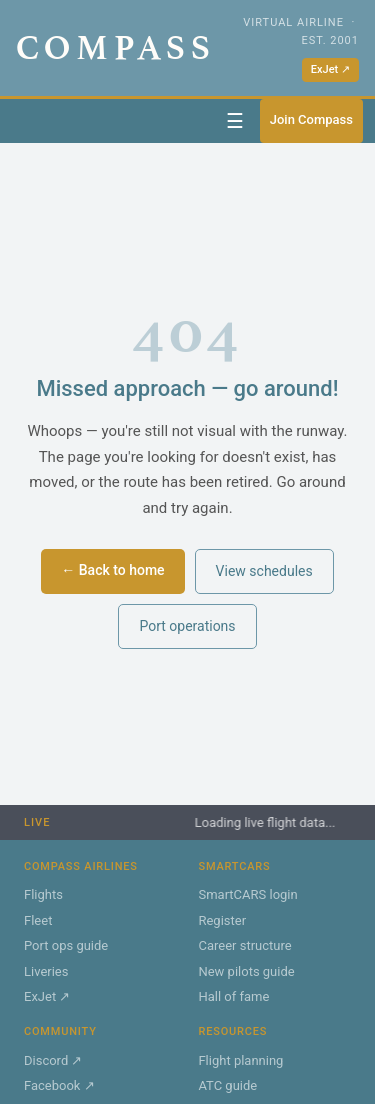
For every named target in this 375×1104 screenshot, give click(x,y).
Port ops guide (66, 945)
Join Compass (311, 119)
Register (222, 920)
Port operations (187, 626)
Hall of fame (233, 996)
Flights (43, 894)
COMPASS (116, 48)
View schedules (264, 571)
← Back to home (112, 570)
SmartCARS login (247, 894)
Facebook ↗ (59, 1085)
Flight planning (240, 1060)
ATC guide (227, 1085)
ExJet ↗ (330, 69)
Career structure (244, 945)
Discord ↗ (53, 1060)
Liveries (46, 971)
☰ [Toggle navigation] (235, 121)
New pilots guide (246, 971)
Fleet (38, 920)
